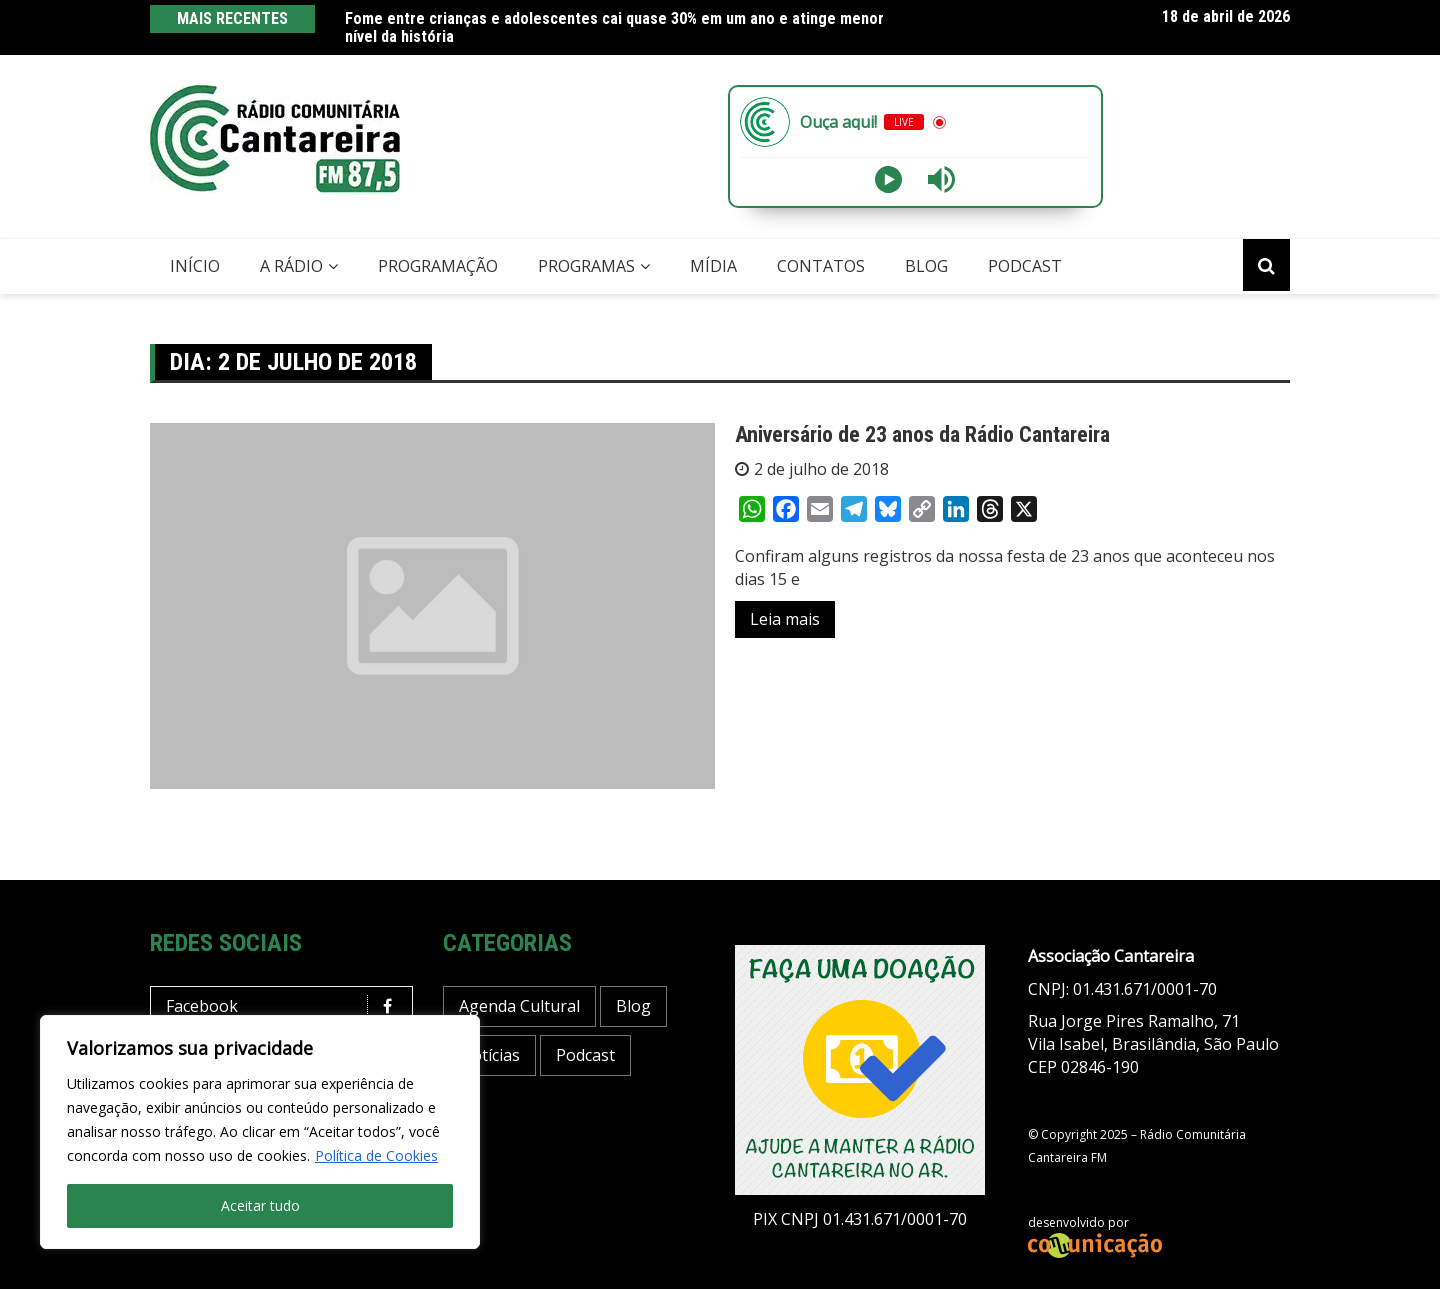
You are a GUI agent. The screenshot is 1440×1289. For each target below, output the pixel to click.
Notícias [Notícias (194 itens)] (489, 1055)
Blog (926, 266)
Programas (586, 266)
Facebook (286, 1006)
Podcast (1025, 266)
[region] (260, 1132)
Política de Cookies (376, 1155)
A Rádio (291, 266)
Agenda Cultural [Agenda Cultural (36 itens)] (519, 1006)
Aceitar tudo (260, 1205)
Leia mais (785, 619)
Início (195, 266)
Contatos (821, 266)
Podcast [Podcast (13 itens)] (585, 1055)
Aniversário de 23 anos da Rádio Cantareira (922, 434)
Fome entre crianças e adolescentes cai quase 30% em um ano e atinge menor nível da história (614, 27)
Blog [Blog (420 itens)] (633, 1006)
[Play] (888, 179)
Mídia (713, 266)
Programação (438, 266)
